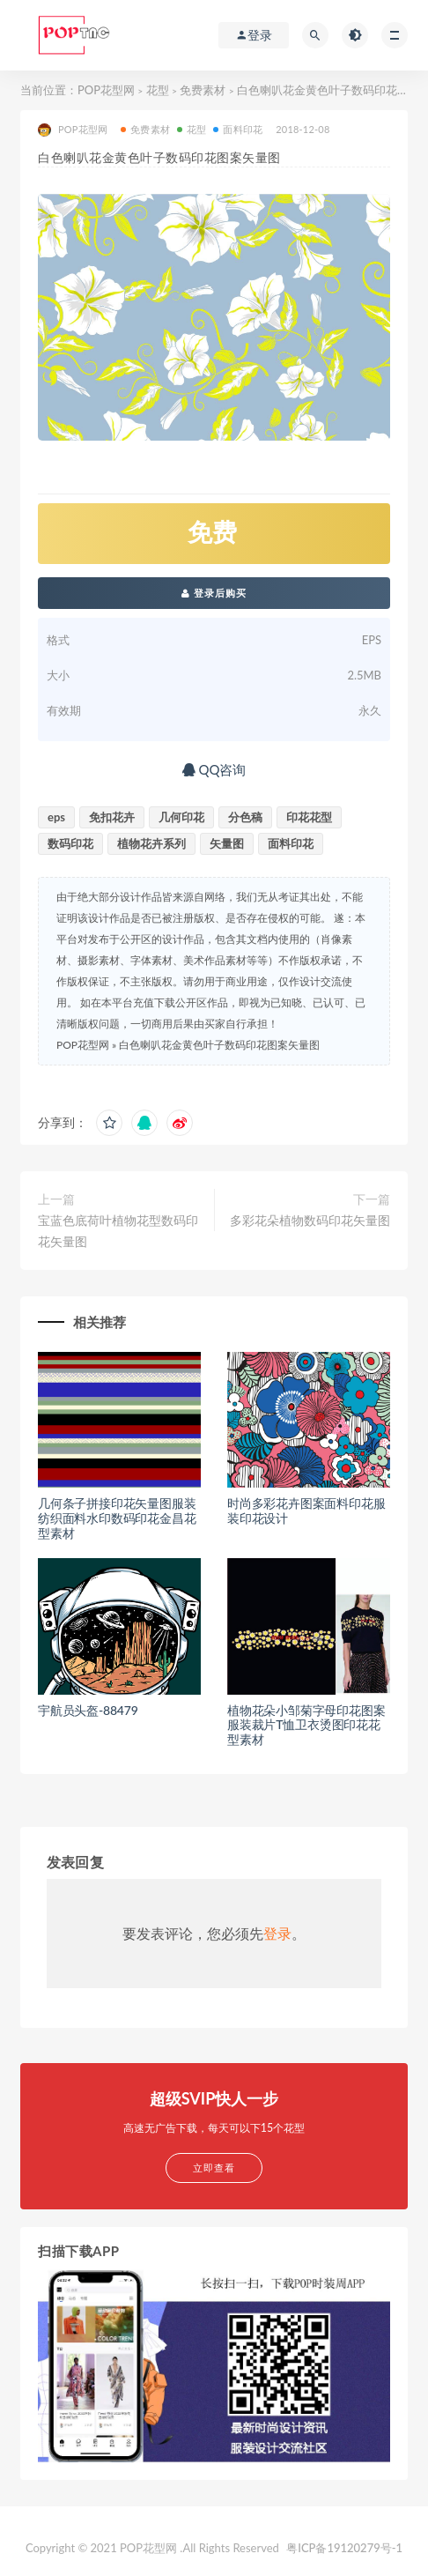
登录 (277, 1933)
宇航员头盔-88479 (88, 1710)
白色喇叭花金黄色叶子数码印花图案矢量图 (219, 1044)
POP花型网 (106, 90)
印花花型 (309, 817)
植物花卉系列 (151, 843)
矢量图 (227, 843)
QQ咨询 (214, 769)
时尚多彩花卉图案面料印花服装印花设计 (306, 1511)
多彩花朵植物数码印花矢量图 (310, 1220)
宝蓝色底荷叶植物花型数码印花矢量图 (118, 1231)
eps (56, 817)
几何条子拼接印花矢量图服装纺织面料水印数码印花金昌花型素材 (117, 1518)
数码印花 (70, 843)
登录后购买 (214, 592)
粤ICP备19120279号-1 (344, 2548)
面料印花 (237, 129)
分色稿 (245, 817)
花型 (157, 90)
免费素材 (202, 90)
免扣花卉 (112, 817)
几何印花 (181, 817)
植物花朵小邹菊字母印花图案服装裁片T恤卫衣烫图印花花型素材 (306, 1725)
